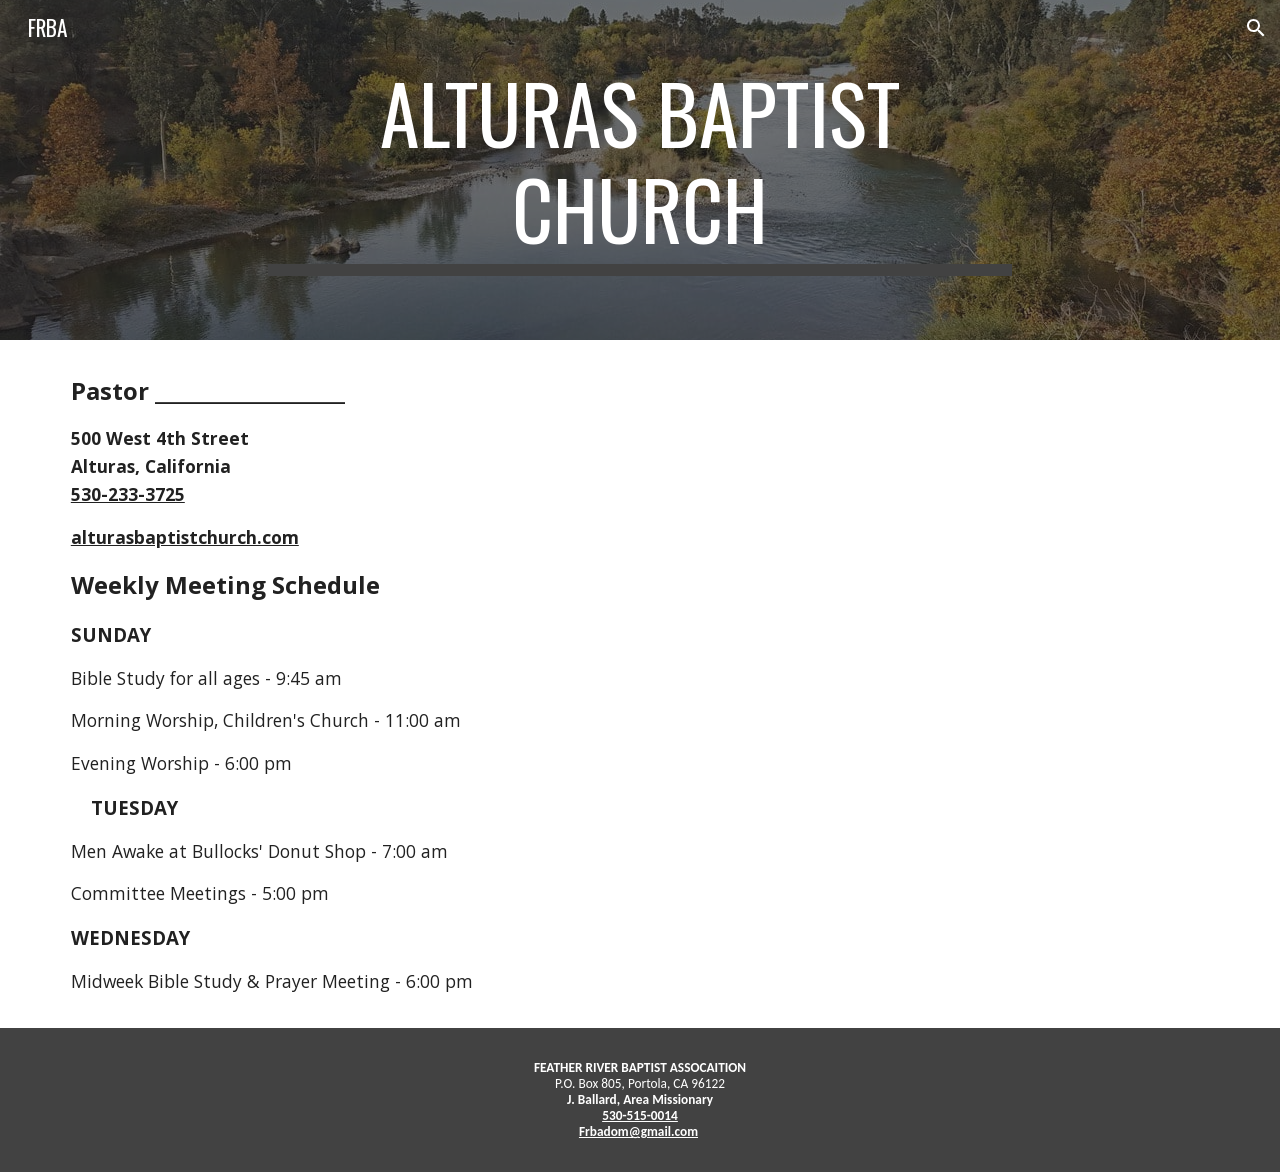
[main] (640, 170)
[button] (1256, 28)
